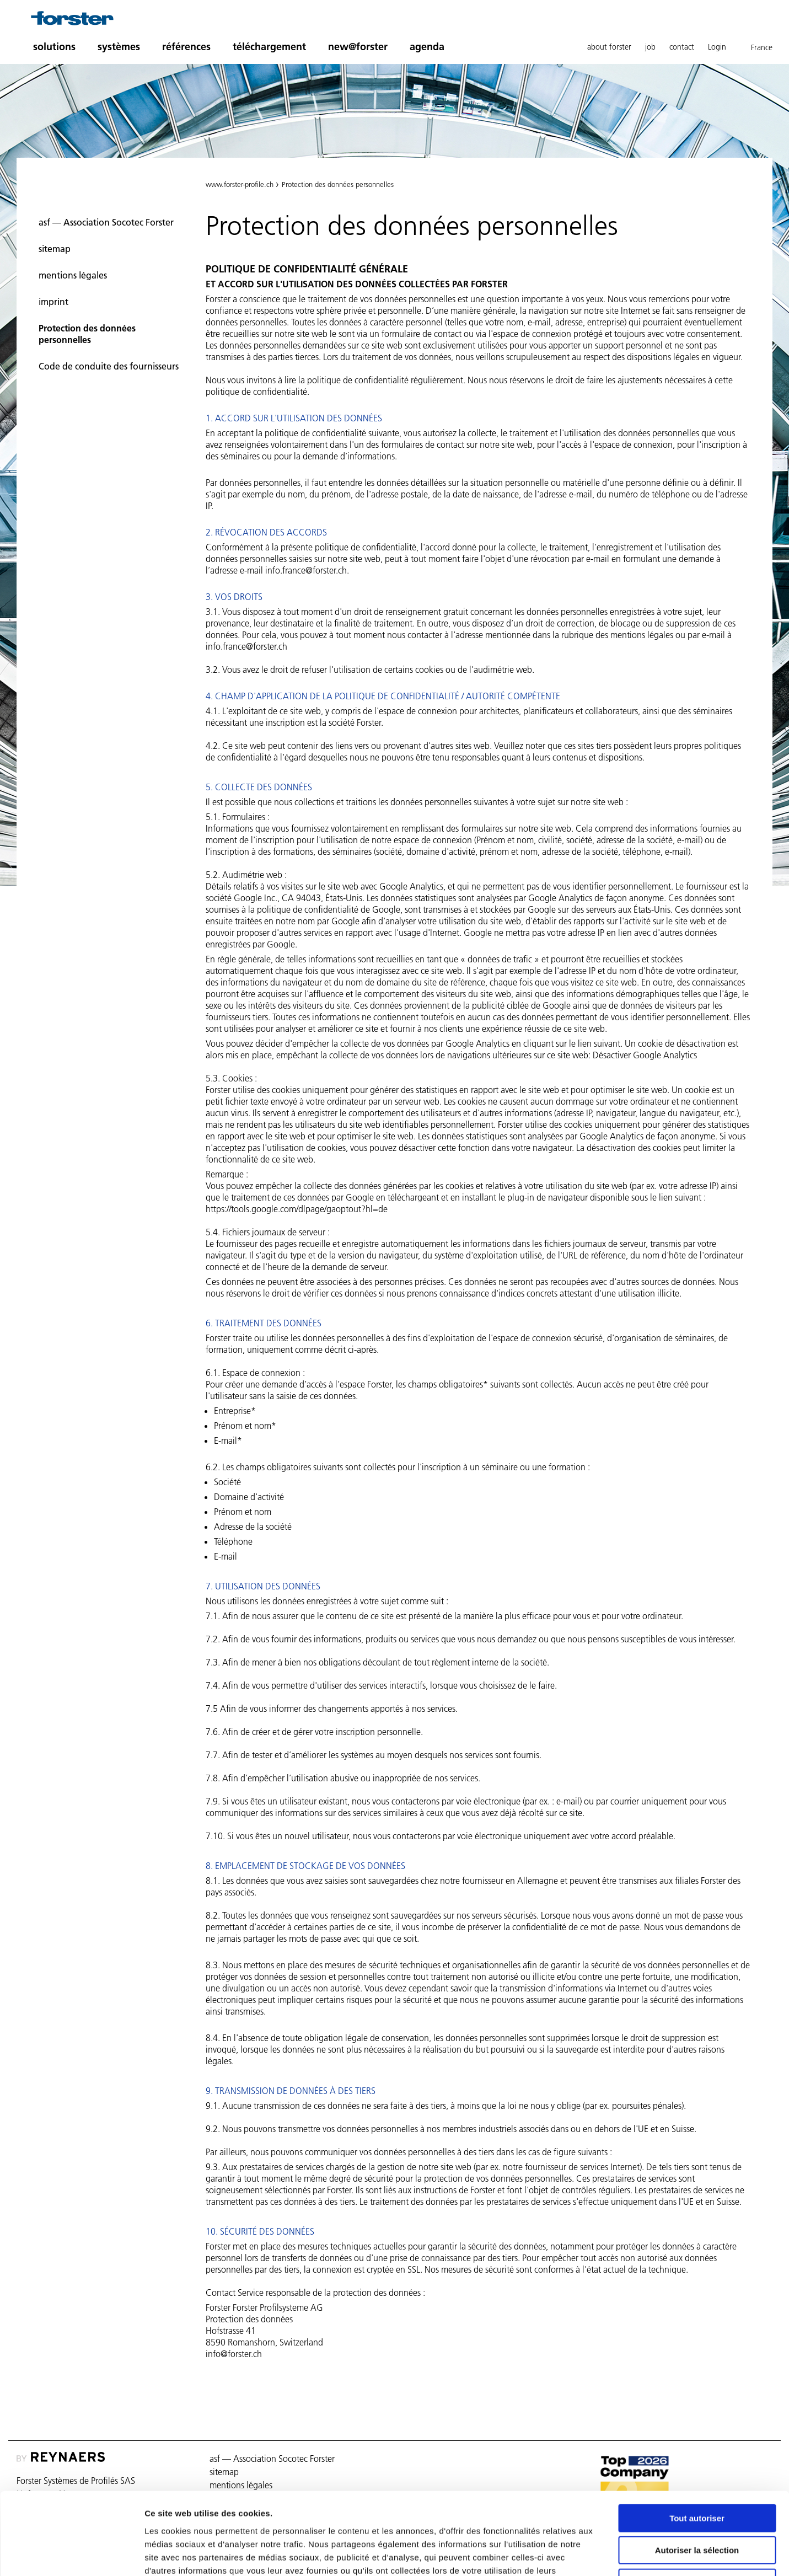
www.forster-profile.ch (239, 184)
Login (717, 47)
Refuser (696, 2505)
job (650, 47)
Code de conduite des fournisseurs (109, 366)
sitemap (55, 248)
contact (681, 47)
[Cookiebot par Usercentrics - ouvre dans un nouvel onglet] (71, 2554)
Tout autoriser (696, 2441)
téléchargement (269, 46)
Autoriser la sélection (697, 2473)
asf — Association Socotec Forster (106, 222)
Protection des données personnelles (87, 334)
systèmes (119, 46)
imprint (53, 301)
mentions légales (73, 275)
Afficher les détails (607, 2554)
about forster (609, 47)
